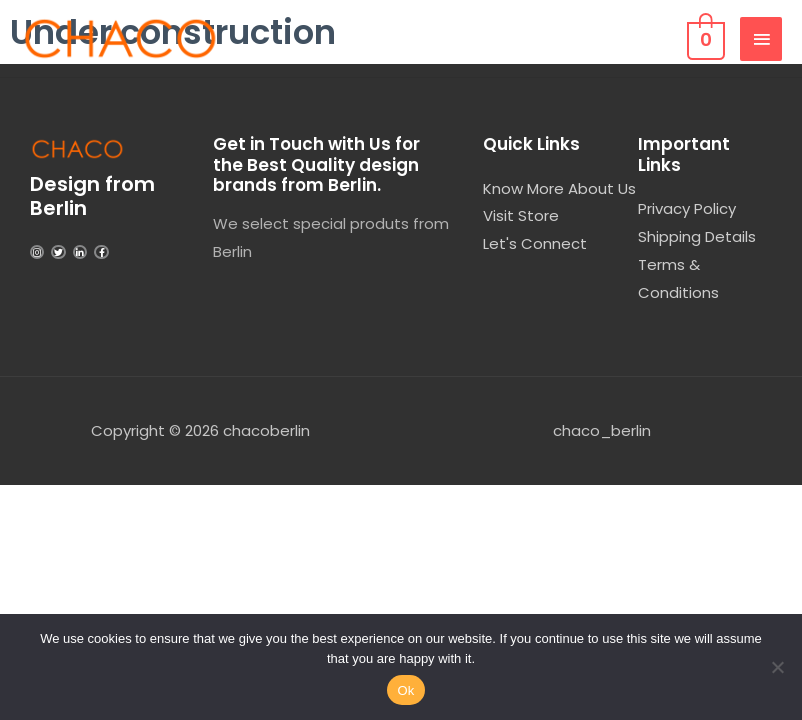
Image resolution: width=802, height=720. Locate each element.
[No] (777, 667)
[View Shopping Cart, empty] (704, 38)
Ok (405, 690)
